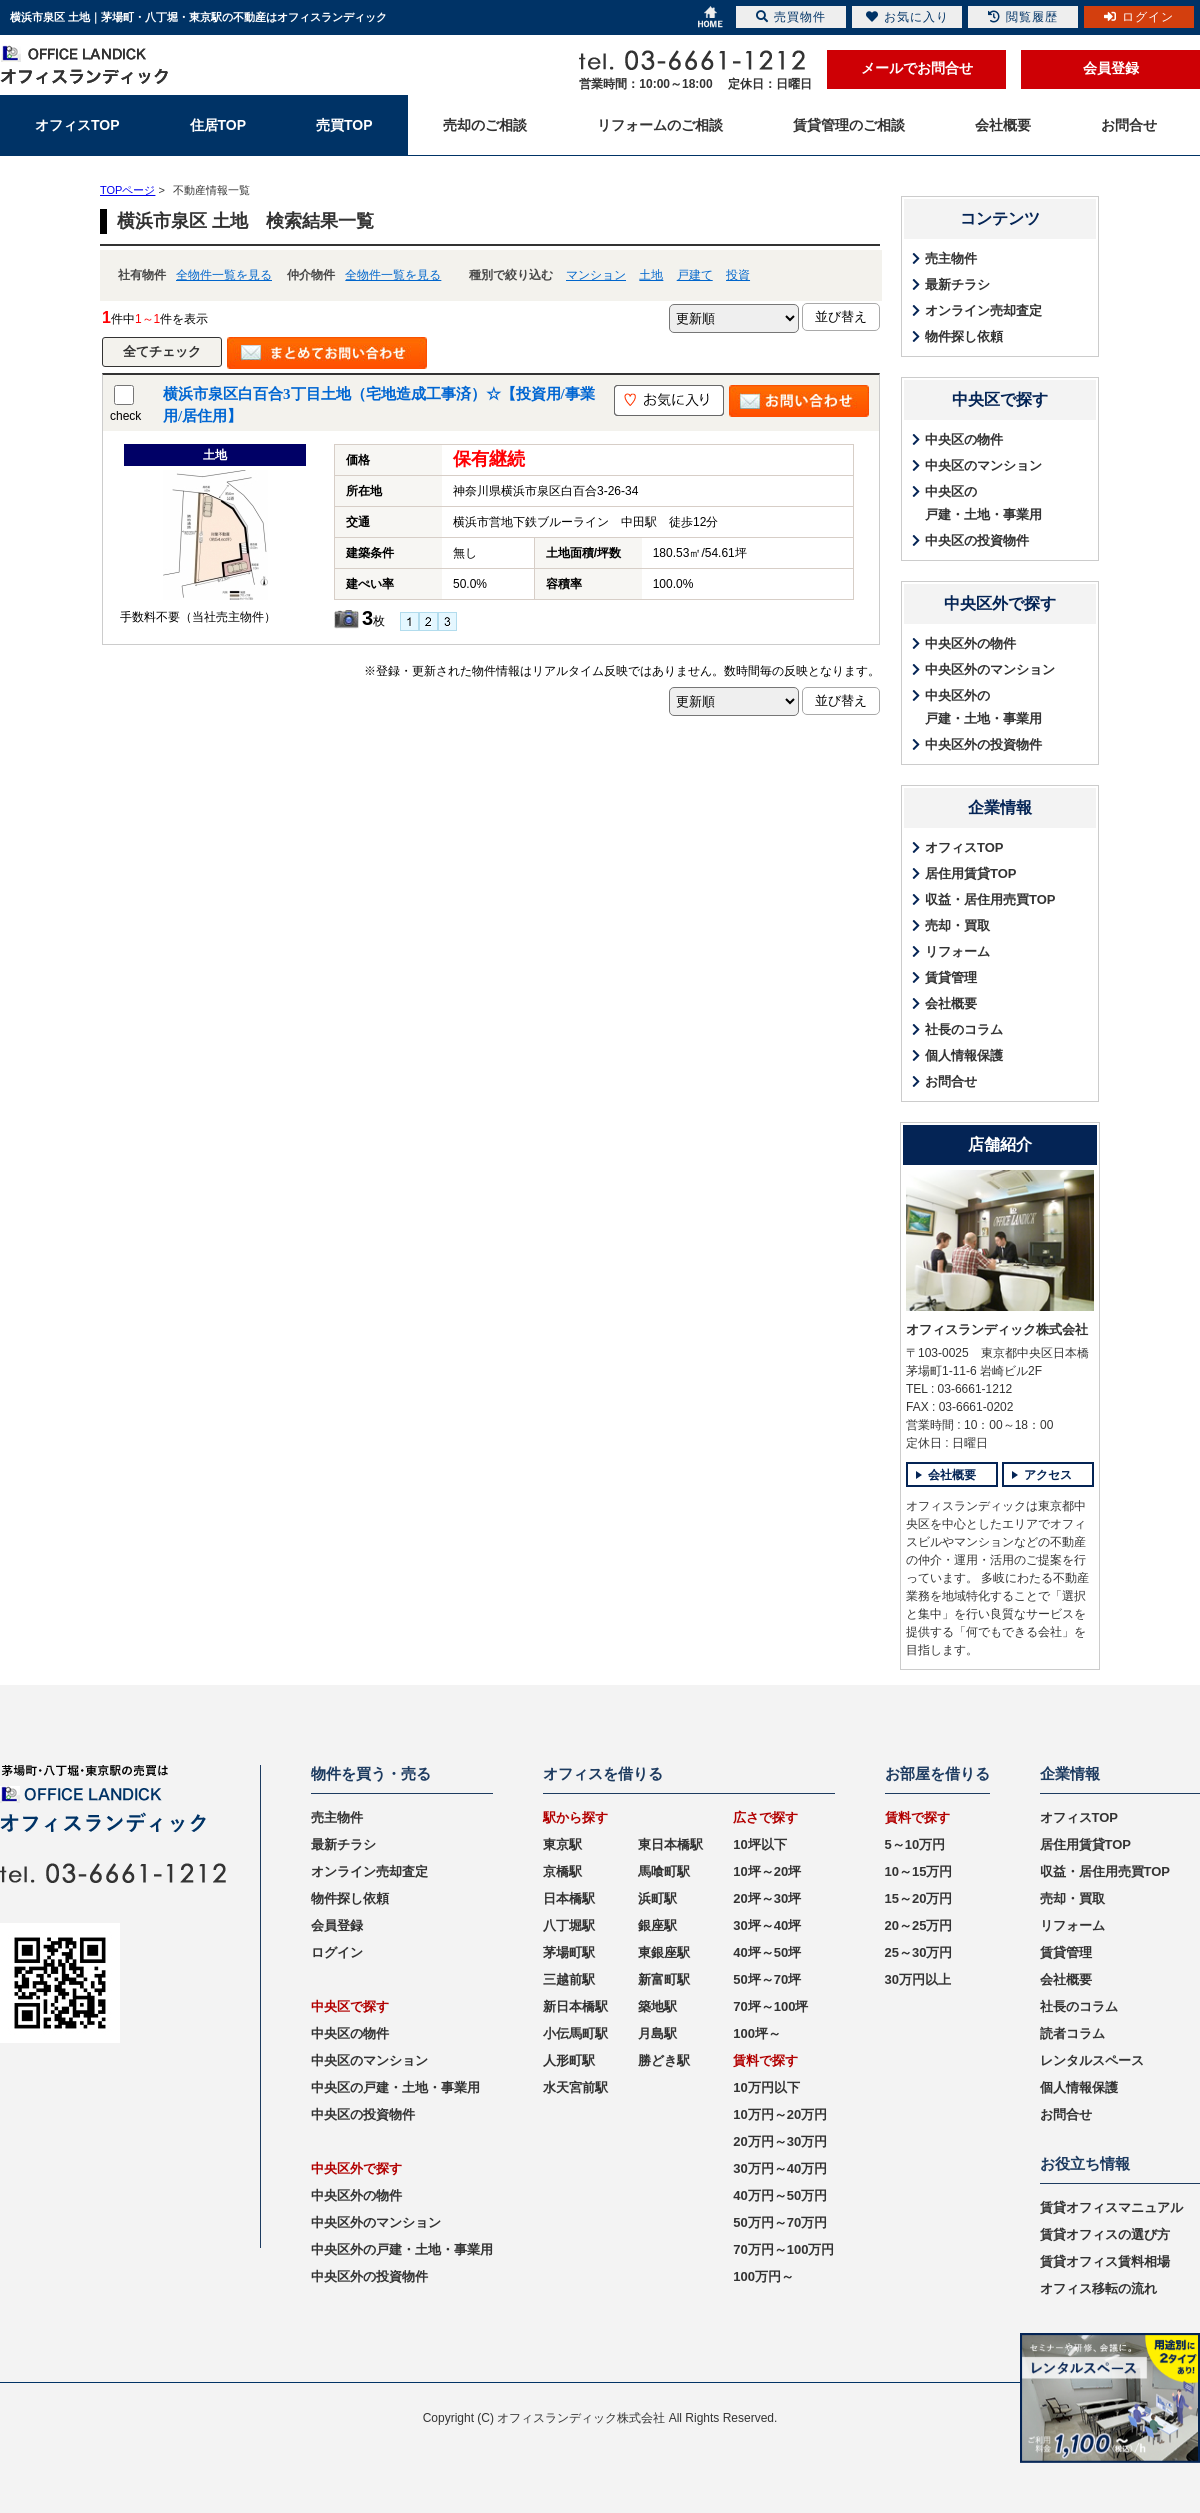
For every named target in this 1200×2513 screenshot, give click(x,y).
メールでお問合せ (917, 68)
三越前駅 (569, 1979)
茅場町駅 (569, 1952)
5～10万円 (915, 1844)
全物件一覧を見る (224, 275)
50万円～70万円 (780, 2222)
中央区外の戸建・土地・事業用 (983, 707)
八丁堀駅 (569, 1925)
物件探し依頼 (964, 336)
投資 (738, 275)
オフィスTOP (964, 847)
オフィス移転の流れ (1098, 2288)
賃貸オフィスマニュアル (1111, 2207)
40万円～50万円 (780, 2195)
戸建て (695, 275)
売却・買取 (957, 925)
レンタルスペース (1092, 2060)
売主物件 (951, 258)
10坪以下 (759, 1844)
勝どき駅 (664, 2060)
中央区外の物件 (970, 643)
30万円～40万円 (780, 2168)
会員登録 (1111, 68)
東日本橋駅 (670, 1844)
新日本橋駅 (575, 2006)
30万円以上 (918, 1979)
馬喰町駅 (664, 1871)
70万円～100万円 (783, 2249)
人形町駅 (569, 2060)
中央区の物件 (964, 439)
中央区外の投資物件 (983, 744)
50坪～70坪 (767, 1979)
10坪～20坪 (767, 1871)
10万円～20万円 (780, 2114)
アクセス (1048, 1475)
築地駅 (657, 2006)
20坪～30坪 (767, 1898)
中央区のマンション (983, 465)
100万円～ (763, 2276)
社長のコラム (964, 1029)
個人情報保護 (964, 1055)
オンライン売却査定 (983, 310)
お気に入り (907, 17)
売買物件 (791, 17)
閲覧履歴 (1023, 17)
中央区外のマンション (990, 669)
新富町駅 (664, 1979)
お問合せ (951, 1081)
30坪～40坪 (767, 1925)
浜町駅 (657, 1898)
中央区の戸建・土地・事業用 (983, 503)
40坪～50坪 (767, 1952)
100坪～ (757, 2033)
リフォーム (957, 951)
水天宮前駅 (575, 2087)
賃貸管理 (951, 977)
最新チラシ (957, 284)
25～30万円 (919, 1952)
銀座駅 (657, 1925)
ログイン (337, 1952)
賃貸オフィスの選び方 (1105, 2234)
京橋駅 (562, 1871)
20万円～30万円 (780, 2141)
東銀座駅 (664, 1952)
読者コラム (1072, 2033)
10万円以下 (766, 2087)
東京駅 (562, 1844)
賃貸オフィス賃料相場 (1105, 2261)
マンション (596, 275)
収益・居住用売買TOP (990, 899)
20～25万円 (919, 1925)
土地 (651, 275)
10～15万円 (919, 1871)
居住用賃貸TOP (971, 873)
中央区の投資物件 (977, 540)
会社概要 (951, 1003)
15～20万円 (919, 1898)
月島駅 (657, 2033)
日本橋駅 (569, 1898)
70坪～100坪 (770, 2006)
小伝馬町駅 (575, 2033)
